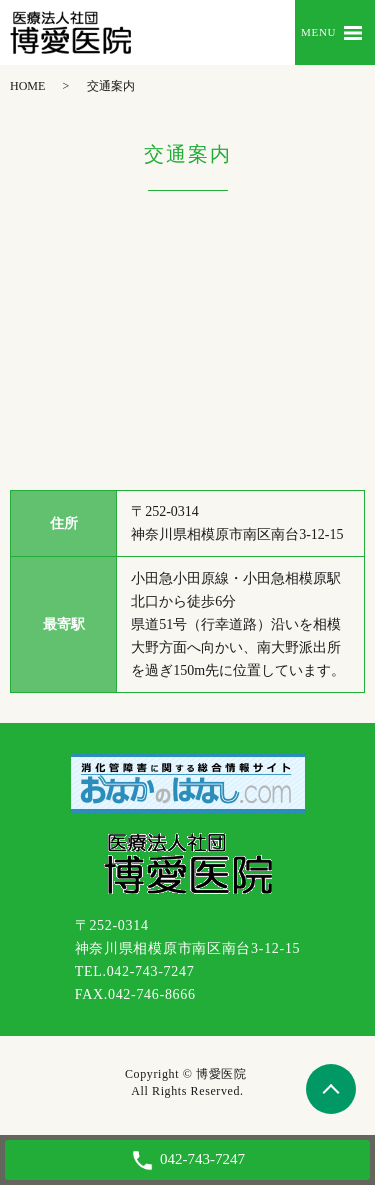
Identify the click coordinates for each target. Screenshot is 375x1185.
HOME (27, 86)
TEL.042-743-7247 (135, 971)
